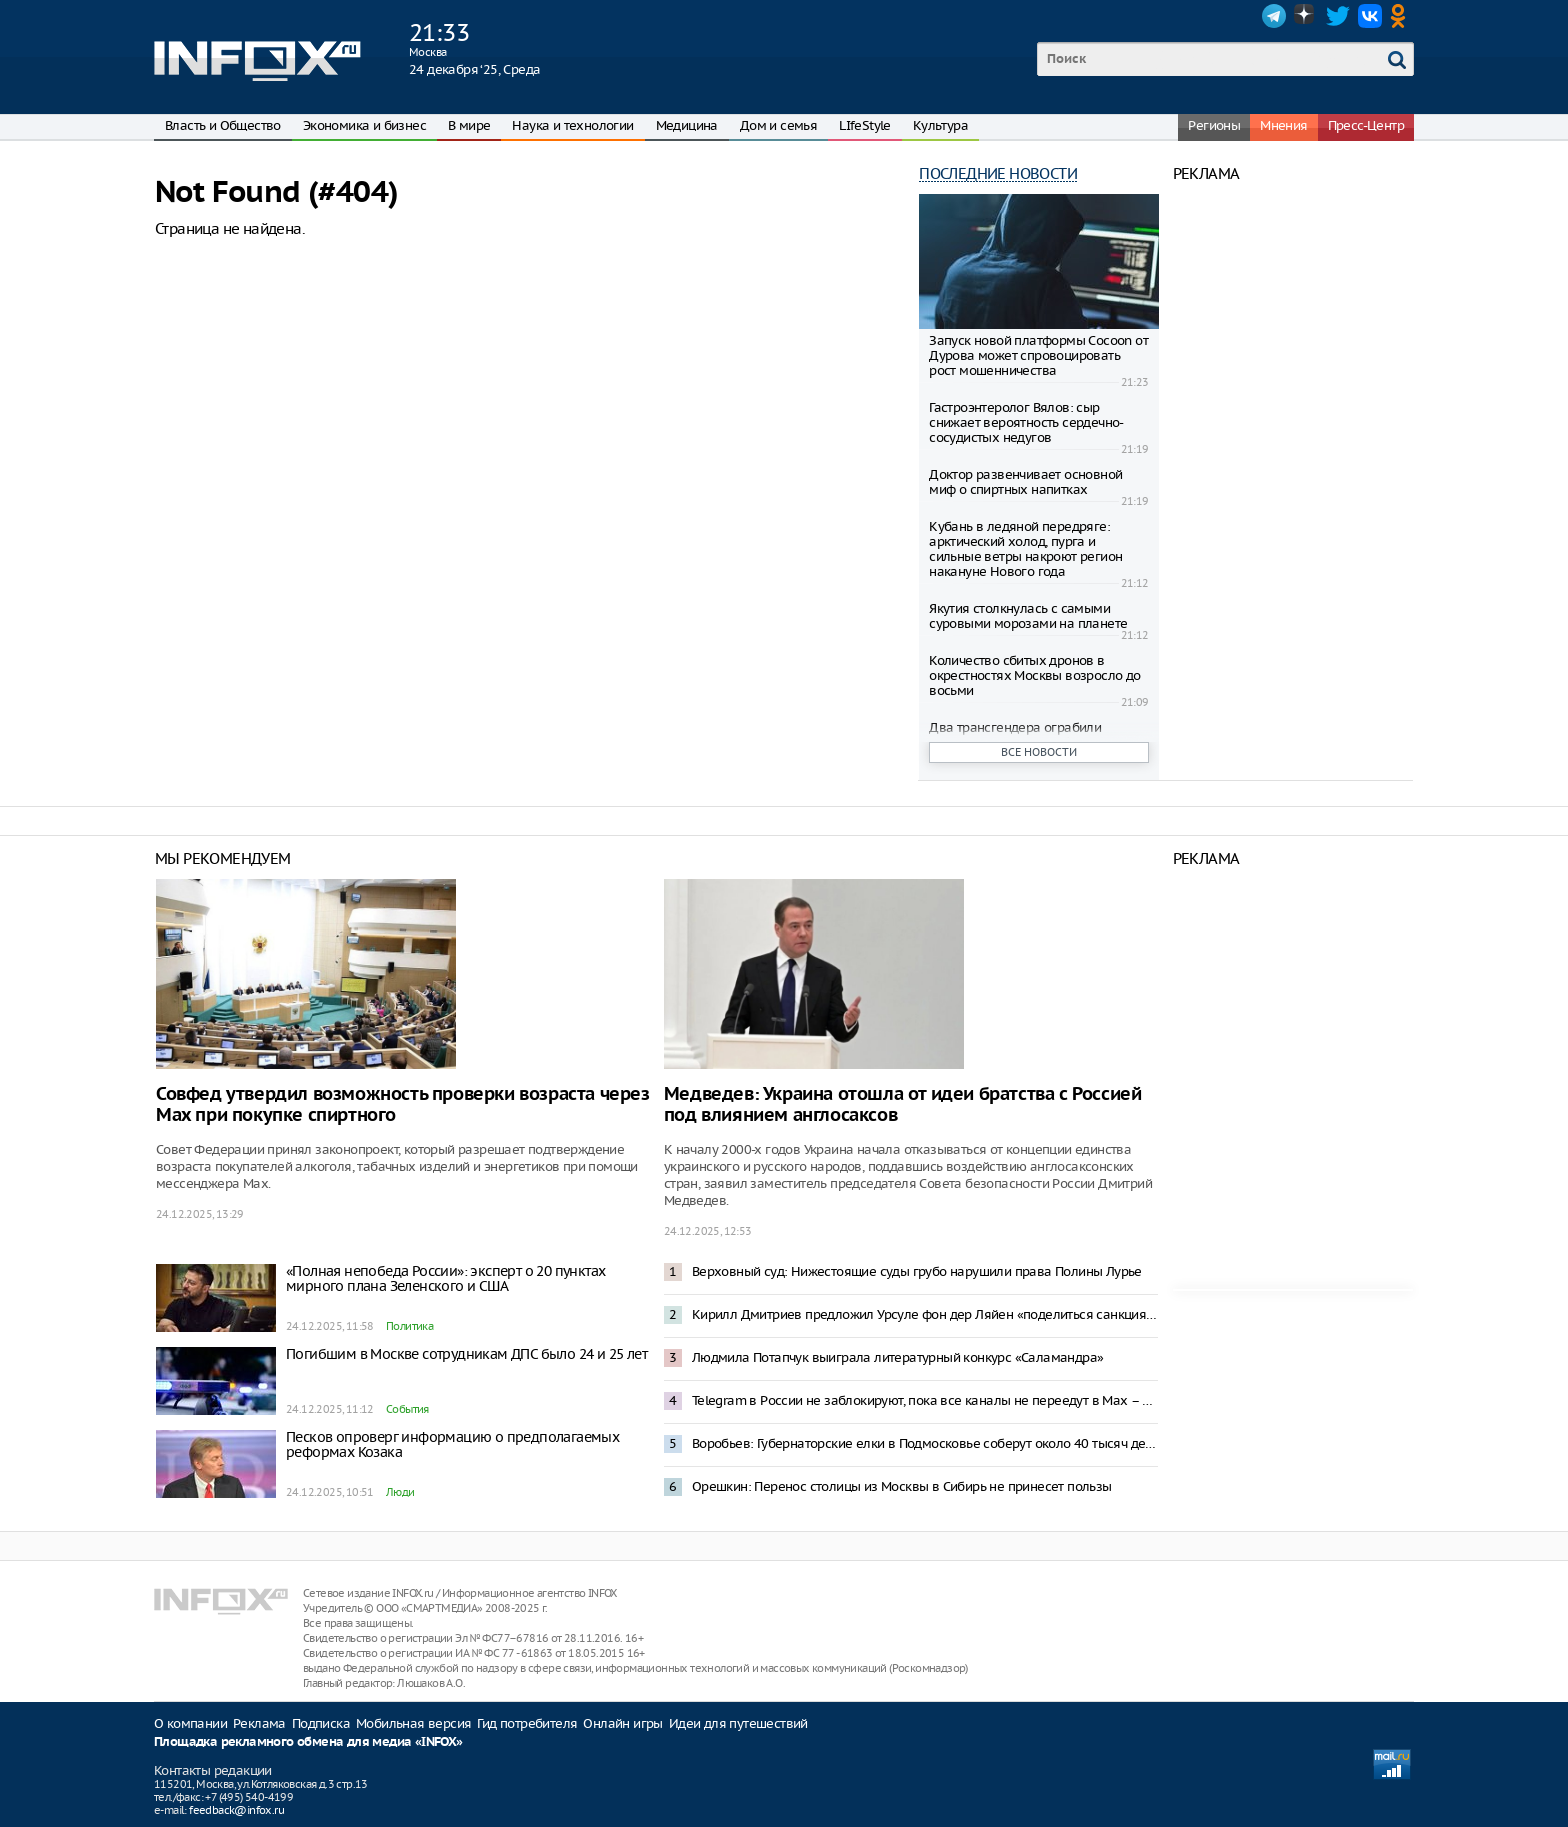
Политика (409, 1326)
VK (1370, 16)
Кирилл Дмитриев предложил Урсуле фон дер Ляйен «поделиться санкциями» (925, 1314)
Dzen (1306, 16)
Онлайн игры (622, 1723)
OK (1402, 16)
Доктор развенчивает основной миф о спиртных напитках (1025, 482)
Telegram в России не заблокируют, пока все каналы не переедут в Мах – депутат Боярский (925, 1400)
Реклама (259, 1723)
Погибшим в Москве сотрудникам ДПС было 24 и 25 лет (466, 1354)
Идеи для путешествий (738, 1723)
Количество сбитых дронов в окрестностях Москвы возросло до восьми (1034, 675)
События (407, 1409)
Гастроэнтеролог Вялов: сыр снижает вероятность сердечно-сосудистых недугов (1026, 422)
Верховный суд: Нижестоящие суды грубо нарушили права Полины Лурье (917, 1271)
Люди (400, 1492)
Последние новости (998, 173)
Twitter (1338, 16)
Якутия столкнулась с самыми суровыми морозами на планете (1028, 616)
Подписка (321, 1723)
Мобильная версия (413, 1723)
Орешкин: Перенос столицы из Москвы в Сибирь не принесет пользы (902, 1486)
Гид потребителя (527, 1723)
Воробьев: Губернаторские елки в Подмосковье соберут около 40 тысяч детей (925, 1443)
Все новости (1039, 752)
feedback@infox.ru (236, 1810)
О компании (190, 1723)
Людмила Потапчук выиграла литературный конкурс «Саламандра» (898, 1357)
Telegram (1274, 16)
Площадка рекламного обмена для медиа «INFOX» (308, 1742)
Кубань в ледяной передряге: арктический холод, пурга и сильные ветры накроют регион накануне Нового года (1025, 549)
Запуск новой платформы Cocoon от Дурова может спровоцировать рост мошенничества (1038, 355)
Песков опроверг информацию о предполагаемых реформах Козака (452, 1444)
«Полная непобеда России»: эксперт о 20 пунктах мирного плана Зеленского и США (445, 1278)
